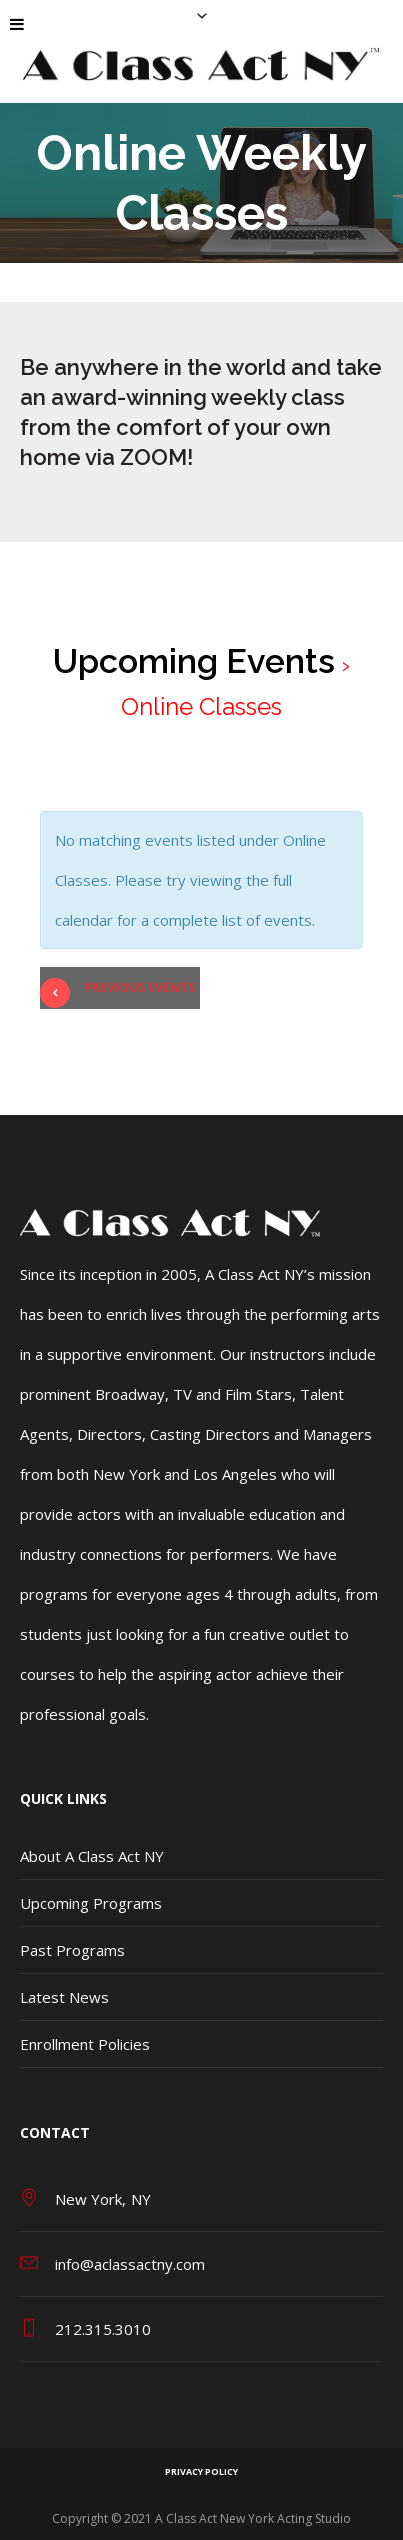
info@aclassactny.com (130, 2264)
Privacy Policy (201, 2471)
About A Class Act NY (92, 1856)
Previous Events (117, 991)
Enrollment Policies (85, 2044)
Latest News (64, 1997)
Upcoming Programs (91, 1903)
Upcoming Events (194, 661)
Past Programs (72, 1950)
